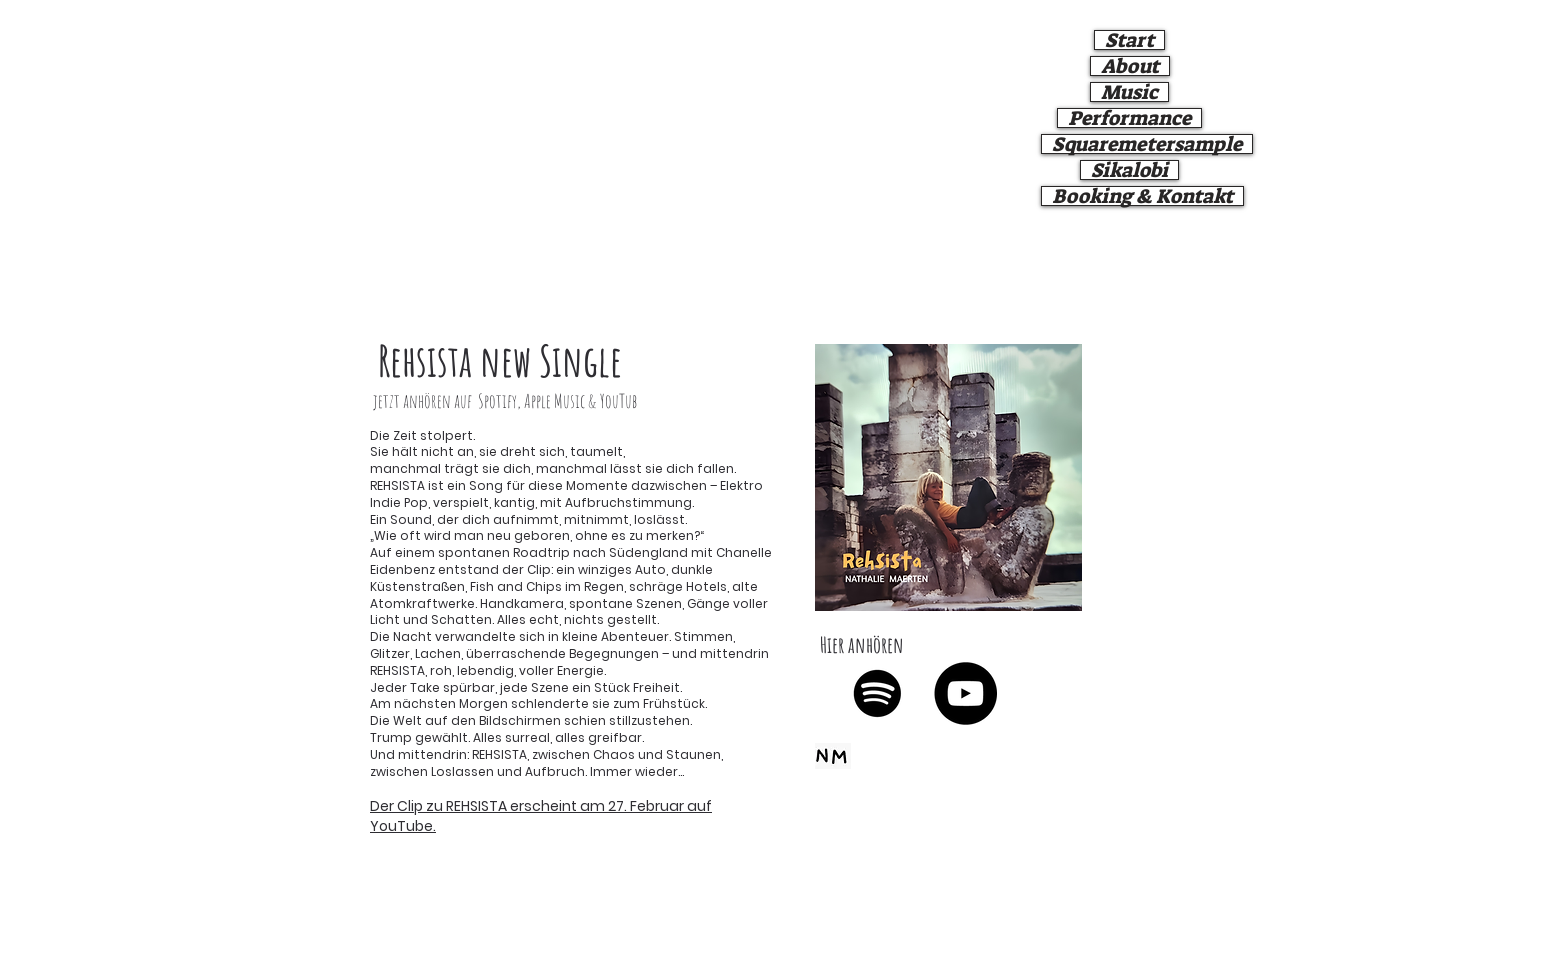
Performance (1129, 118)
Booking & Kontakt (1142, 196)
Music (1129, 92)
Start (1129, 40)
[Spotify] (877, 693)
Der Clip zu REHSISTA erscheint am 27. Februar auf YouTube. (541, 816)
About (1130, 66)
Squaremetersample (1147, 144)
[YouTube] (965, 693)
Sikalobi (1129, 170)
